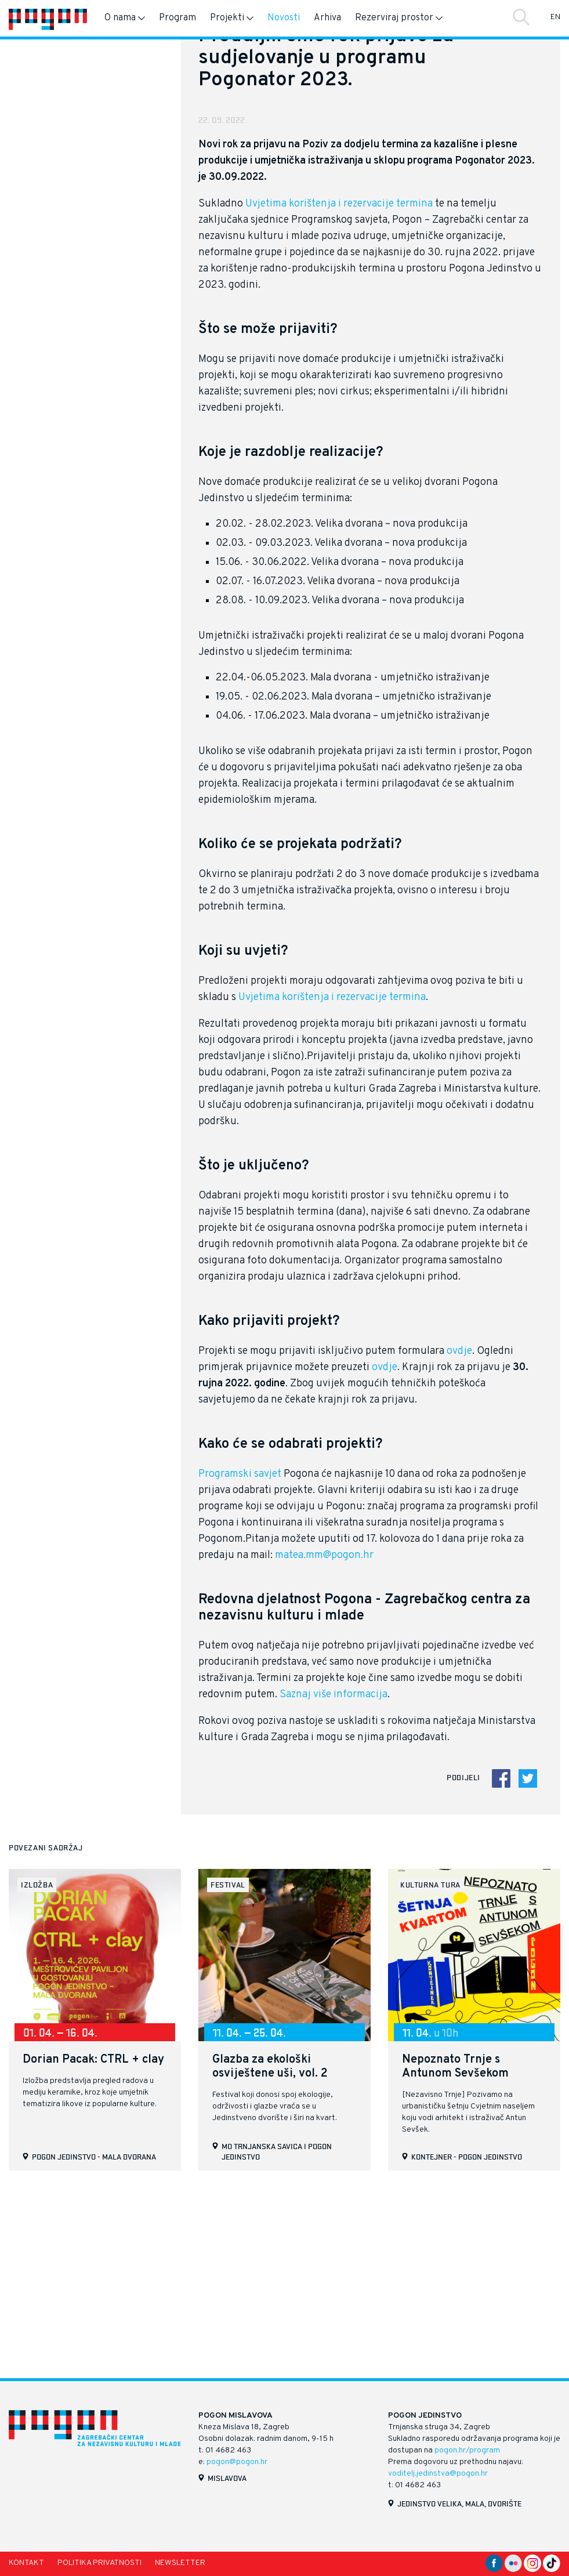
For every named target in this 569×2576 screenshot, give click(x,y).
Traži (521, 17)
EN (555, 17)
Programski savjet (239, 1658)
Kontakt (26, 2563)
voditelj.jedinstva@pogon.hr (438, 2474)
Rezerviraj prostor (399, 18)
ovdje (459, 1535)
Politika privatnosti (99, 2563)
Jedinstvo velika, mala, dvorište (459, 2503)
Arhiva (327, 18)
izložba (37, 2069)
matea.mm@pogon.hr (324, 1740)
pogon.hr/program (467, 2450)
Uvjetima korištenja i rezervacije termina (339, 388)
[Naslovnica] (48, 18)
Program (177, 18)
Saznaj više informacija (333, 1879)
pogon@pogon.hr (236, 2462)
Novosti (283, 18)
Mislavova (227, 2478)
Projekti (231, 18)
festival (228, 2069)
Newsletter (180, 2563)
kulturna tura (430, 2069)
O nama (124, 18)
